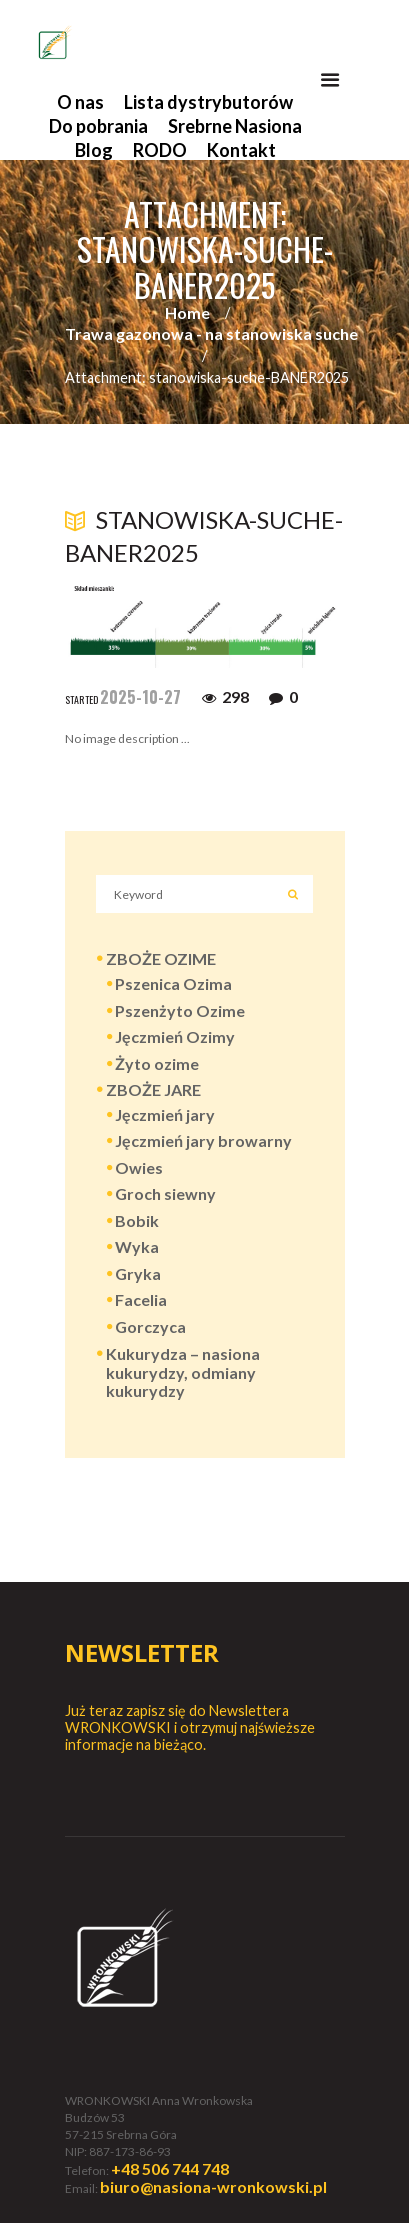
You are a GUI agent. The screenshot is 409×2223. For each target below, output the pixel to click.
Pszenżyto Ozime (180, 1010)
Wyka (137, 1246)
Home (187, 312)
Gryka (138, 1273)
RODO (160, 150)
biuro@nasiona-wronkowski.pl (213, 2186)
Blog (94, 150)
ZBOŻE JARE (153, 1089)
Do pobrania (98, 126)
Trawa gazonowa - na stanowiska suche (211, 333)
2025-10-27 (140, 697)
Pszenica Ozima (173, 983)
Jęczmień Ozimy (175, 1036)
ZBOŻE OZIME (161, 958)
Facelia (141, 1299)
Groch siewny (165, 1193)
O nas (80, 102)
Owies (139, 1167)
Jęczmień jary (165, 1114)
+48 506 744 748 (170, 2168)
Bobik (137, 1220)
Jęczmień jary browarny (203, 1140)
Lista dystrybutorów (208, 102)
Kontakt (241, 150)
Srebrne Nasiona (235, 126)
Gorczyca (150, 1326)
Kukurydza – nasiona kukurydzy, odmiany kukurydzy (183, 1372)
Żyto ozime (157, 1063)
